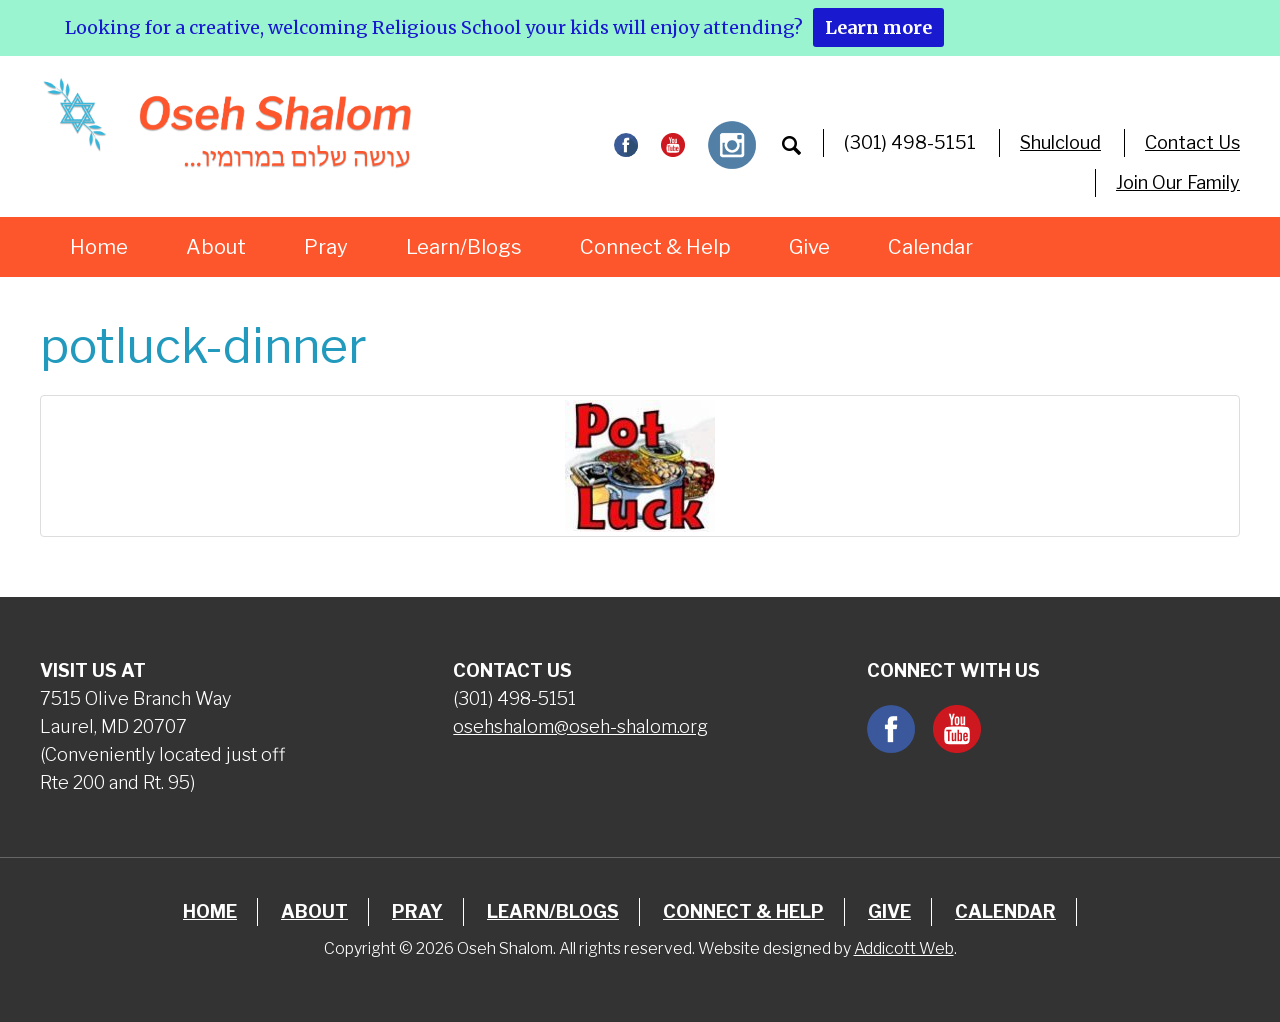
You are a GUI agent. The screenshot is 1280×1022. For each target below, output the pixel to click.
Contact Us (1192, 142)
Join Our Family (1178, 182)
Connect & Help (655, 247)
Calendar (930, 247)
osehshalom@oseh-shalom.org (580, 726)
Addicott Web (904, 948)
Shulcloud (1060, 142)
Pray (326, 247)
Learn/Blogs (464, 247)
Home (99, 247)
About (216, 247)
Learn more (878, 27)
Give (809, 247)
